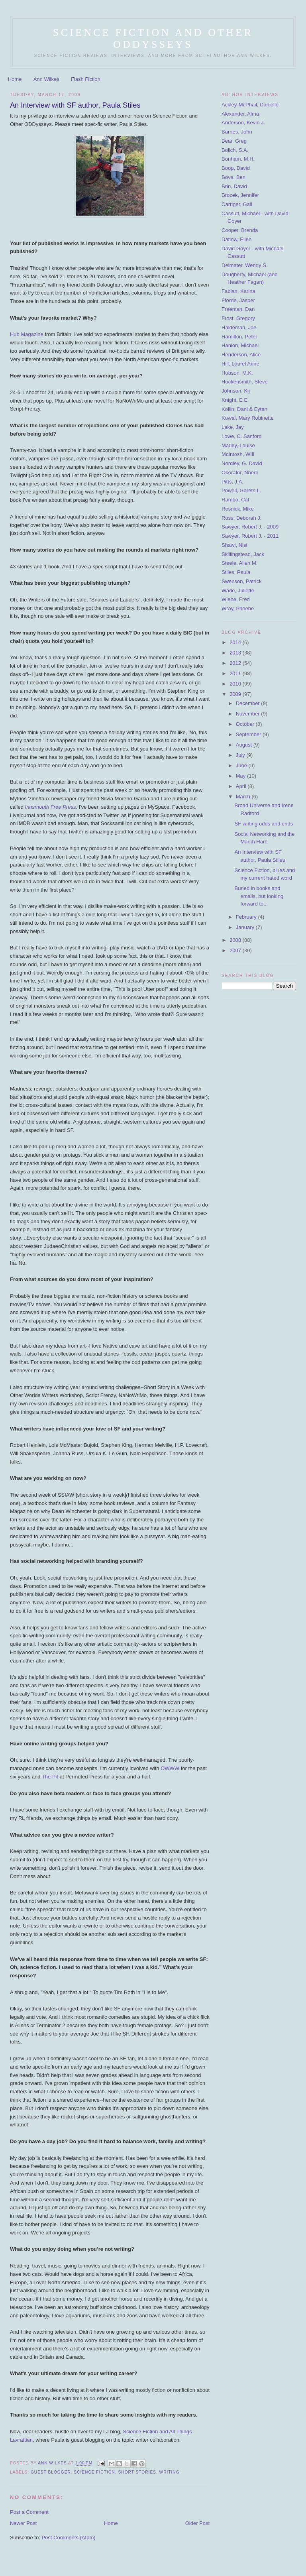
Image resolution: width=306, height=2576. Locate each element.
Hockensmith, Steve (245, 382)
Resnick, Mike (238, 509)
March (244, 797)
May (241, 776)
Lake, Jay (233, 427)
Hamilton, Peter (239, 337)
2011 (236, 673)
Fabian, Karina (238, 291)
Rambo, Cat (235, 500)
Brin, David (234, 186)
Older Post (197, 2523)
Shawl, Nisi (234, 545)
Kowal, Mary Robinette (248, 418)
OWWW (170, 1768)
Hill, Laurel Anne (240, 364)
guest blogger (51, 2472)
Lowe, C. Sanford (241, 436)
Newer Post (23, 2523)
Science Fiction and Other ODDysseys (153, 38)
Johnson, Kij (236, 391)
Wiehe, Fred (236, 599)
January (246, 927)
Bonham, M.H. (238, 159)
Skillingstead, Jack (243, 554)
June (242, 765)
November (248, 714)
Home (15, 79)
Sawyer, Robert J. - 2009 (250, 527)
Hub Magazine (26, 334)
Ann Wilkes (46, 79)
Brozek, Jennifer (240, 195)
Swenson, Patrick (241, 581)
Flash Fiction (85, 79)
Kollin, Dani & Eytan (244, 409)
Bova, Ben (233, 177)
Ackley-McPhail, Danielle (250, 105)
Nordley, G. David (242, 463)
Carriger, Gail (237, 204)
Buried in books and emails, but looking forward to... (259, 896)
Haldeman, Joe (239, 327)
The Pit (50, 1777)
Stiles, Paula (236, 572)
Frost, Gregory (238, 318)
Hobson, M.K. (237, 373)
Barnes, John (237, 132)
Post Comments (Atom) (68, 2538)
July (241, 755)
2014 (236, 642)
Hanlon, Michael (240, 345)
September (249, 734)
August (244, 745)
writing (169, 2472)
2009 (236, 694)
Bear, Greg (234, 141)
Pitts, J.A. (232, 482)
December (248, 703)
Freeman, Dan (238, 309)
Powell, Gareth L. (241, 490)
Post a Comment (29, 2512)
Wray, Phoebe (238, 608)
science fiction (94, 2472)
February (247, 917)
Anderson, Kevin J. (243, 123)
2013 (236, 653)
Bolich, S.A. (235, 150)
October (246, 724)
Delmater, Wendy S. (244, 265)
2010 (236, 684)
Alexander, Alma (240, 114)
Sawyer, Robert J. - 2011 (250, 536)
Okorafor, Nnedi (240, 473)
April (242, 786)
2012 (236, 663)
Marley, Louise (238, 445)
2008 (236, 940)
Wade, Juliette (238, 590)
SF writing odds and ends (264, 824)
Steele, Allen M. (239, 563)
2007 (236, 950)
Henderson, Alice (241, 355)
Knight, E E (234, 400)
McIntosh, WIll (238, 454)
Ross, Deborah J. (241, 518)
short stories (137, 2472)
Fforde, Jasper (238, 300)
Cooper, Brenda (240, 230)
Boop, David (236, 168)
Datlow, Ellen (236, 239)
